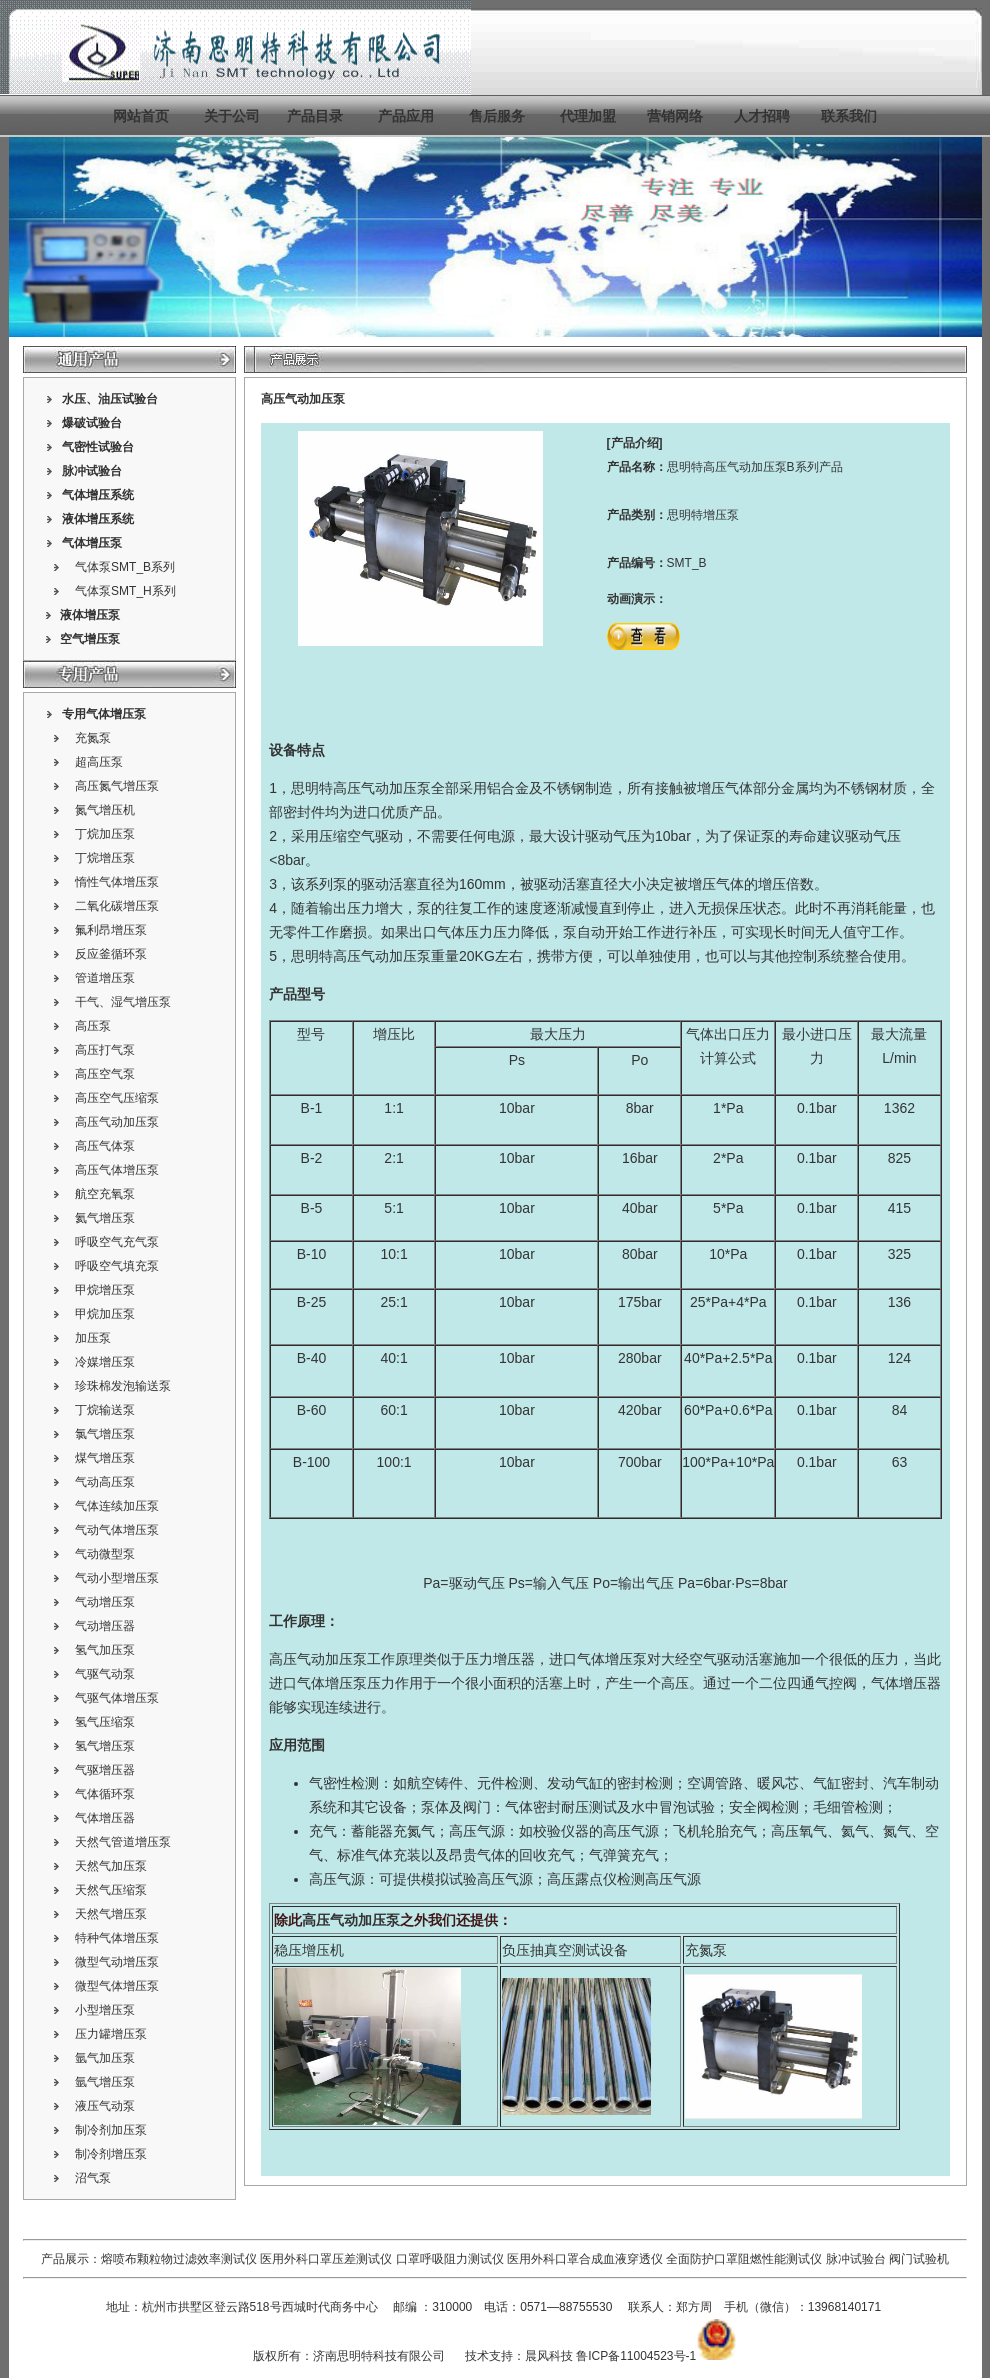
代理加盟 (588, 116)
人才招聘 (762, 116)
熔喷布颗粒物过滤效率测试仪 (179, 2259)
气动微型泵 (105, 1554)
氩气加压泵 (105, 2058)
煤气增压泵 (105, 1458)
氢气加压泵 (105, 1650)
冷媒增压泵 (105, 1362)
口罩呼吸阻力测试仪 (450, 2259)
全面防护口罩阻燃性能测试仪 (744, 2259)
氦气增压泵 (105, 1218)
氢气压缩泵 (105, 1722)
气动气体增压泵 (117, 1530)
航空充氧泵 (105, 1194)
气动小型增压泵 (117, 1578)
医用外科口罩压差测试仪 (326, 2259)
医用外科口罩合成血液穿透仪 (585, 2259)
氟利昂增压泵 (111, 930)
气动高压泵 (105, 1482)
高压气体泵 (105, 1146)
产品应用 (406, 116)
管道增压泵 (105, 978)
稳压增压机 (309, 1950)
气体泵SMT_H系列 (125, 591)
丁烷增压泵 (105, 858)
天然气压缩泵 (111, 1890)
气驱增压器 (105, 1770)
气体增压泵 (92, 543)
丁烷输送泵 (105, 1410)
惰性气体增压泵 (117, 882)
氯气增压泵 (105, 1434)
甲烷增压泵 (105, 1290)
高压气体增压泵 (117, 1170)
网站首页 (141, 116)
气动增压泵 (105, 1602)
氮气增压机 (105, 810)
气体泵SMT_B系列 (125, 567)
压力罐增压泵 (111, 2034)
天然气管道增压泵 (123, 1842)
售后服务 (497, 116)
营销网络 (675, 116)
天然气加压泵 (111, 1866)
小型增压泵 (105, 2010)
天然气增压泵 (111, 1914)
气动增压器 (105, 1626)
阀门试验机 (919, 2259)
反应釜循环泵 (111, 954)
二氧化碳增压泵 (117, 906)
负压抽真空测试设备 (565, 1950)
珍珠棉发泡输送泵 (123, 1386)
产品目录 (315, 116)
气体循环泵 (105, 1794)
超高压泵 (99, 762)
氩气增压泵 (105, 2082)
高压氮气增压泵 (117, 786)
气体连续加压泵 (117, 1506)
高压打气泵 (105, 1050)
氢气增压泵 (105, 1746)
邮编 (405, 2307)
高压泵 (93, 1026)
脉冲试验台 (857, 2259)
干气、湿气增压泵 (123, 1002)
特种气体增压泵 (117, 1938)
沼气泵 (93, 2178)
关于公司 (232, 116)
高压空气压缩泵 (117, 1098)
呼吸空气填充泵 (117, 1266)
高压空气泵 (105, 1074)
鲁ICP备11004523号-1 (636, 2356)
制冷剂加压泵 (111, 2130)
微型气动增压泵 (117, 1962)
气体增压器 (105, 1818)
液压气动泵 (105, 2106)
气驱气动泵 (105, 1674)
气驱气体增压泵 (117, 1698)
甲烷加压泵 (105, 1314)
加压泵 (93, 1338)
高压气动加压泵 (117, 1122)
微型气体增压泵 (117, 1986)
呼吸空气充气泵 (117, 1242)
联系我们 (849, 116)
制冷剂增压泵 (111, 2154)
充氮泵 (93, 738)
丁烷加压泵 (105, 834)
